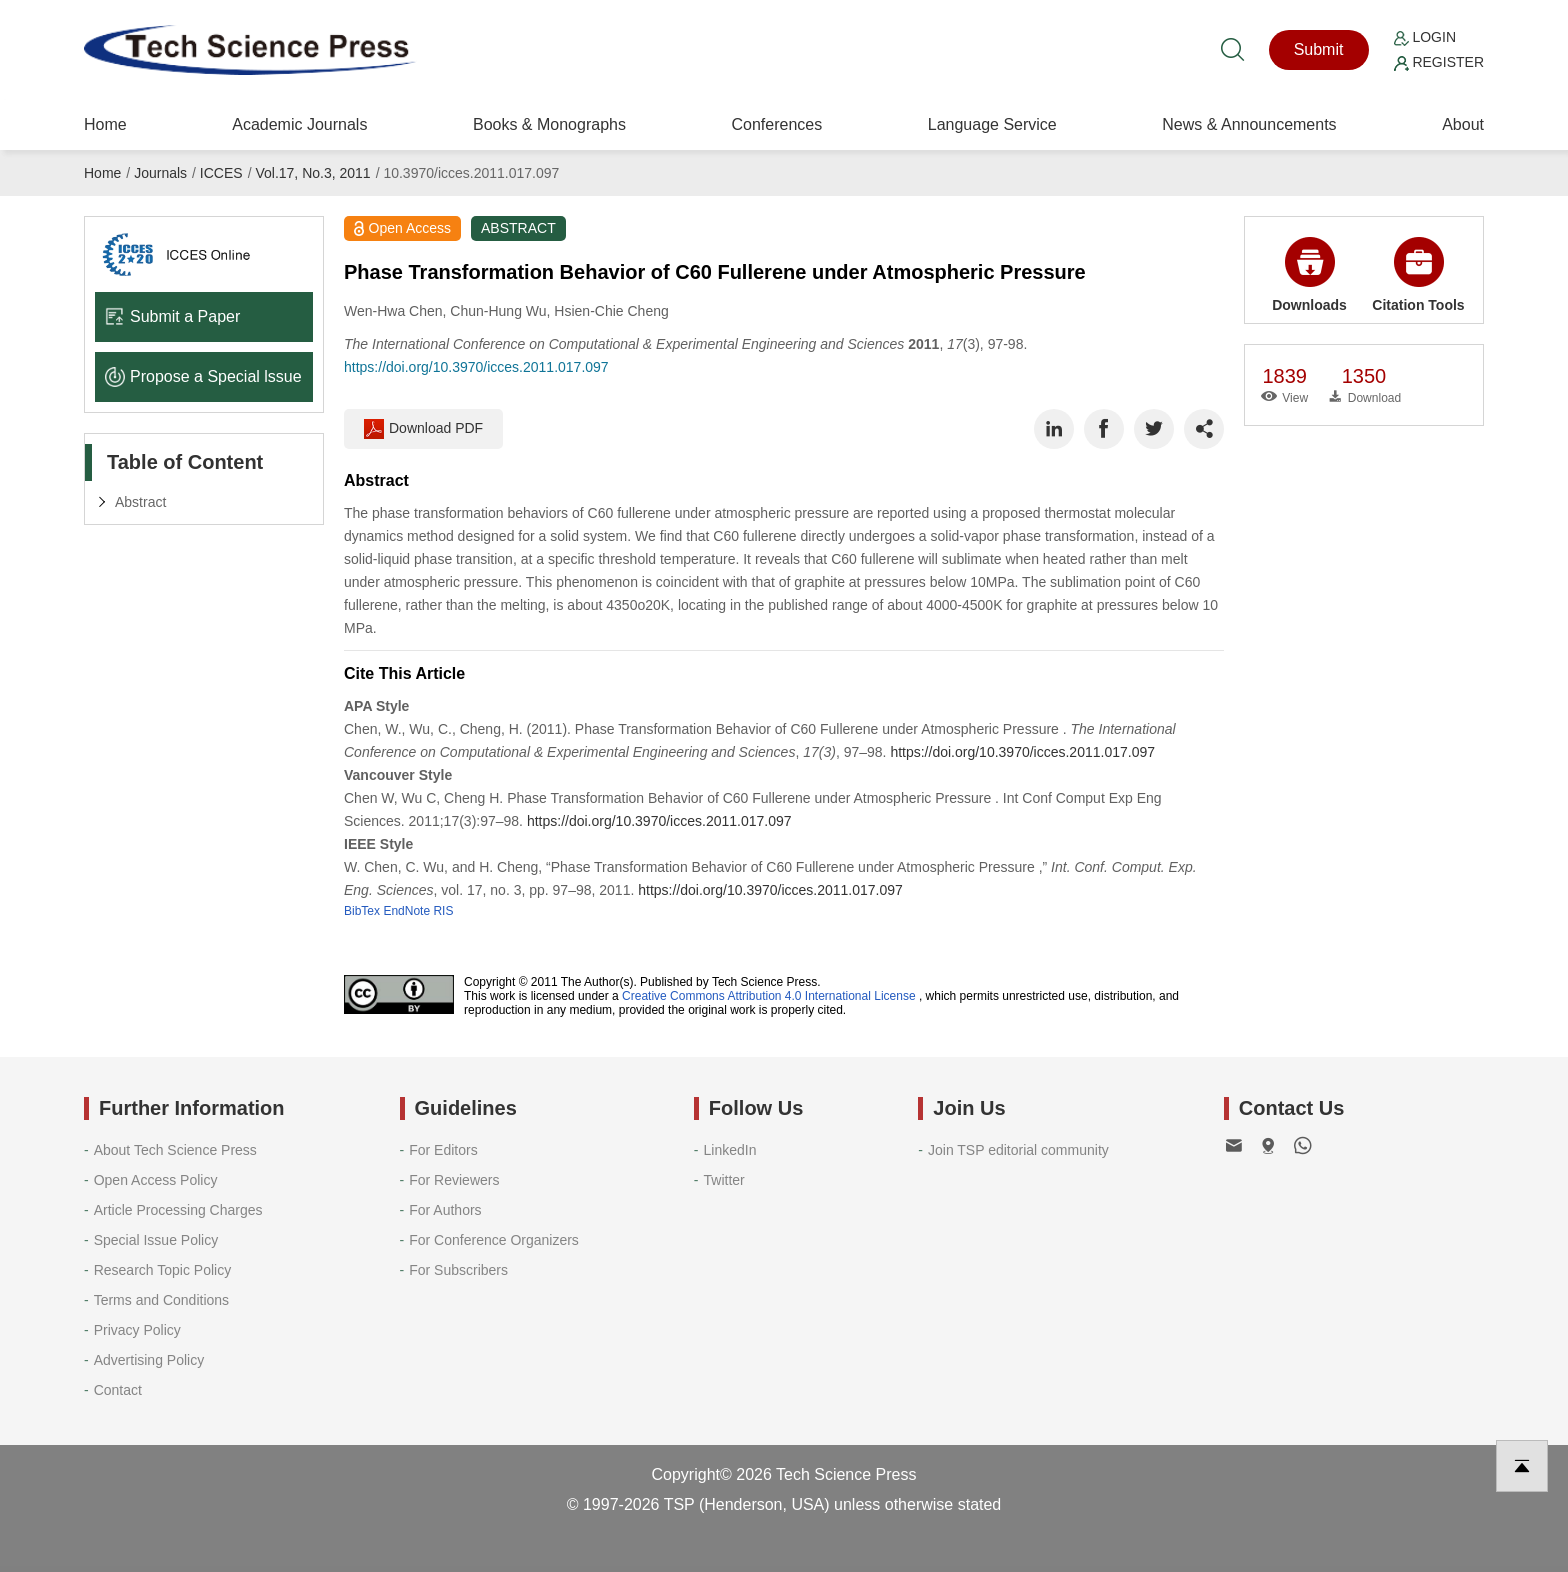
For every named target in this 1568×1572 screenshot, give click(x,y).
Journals (160, 173)
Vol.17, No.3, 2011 (312, 173)
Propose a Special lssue (203, 376)
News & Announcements (1249, 124)
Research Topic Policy (162, 1270)
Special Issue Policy (156, 1240)
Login (1425, 37)
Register (1439, 62)
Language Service (992, 124)
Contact (118, 1390)
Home (105, 124)
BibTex (362, 911)
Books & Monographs (549, 124)
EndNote (406, 911)
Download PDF (423, 429)
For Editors (443, 1150)
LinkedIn (730, 1150)
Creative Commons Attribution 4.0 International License (769, 996)
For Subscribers (458, 1270)
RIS (443, 911)
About (1463, 124)
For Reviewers (454, 1180)
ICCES (221, 173)
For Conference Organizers (494, 1240)
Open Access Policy (156, 1180)
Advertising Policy (149, 1360)
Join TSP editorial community (1018, 1150)
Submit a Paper (172, 316)
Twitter (724, 1180)
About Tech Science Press (175, 1150)
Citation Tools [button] (1418, 275)
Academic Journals (299, 124)
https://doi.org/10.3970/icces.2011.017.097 (476, 367)
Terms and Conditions (161, 1300)
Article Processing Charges (178, 1210)
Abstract (140, 502)
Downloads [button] (1309, 275)
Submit (1319, 49)
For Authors (445, 1210)
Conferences (776, 124)
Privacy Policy (137, 1330)
